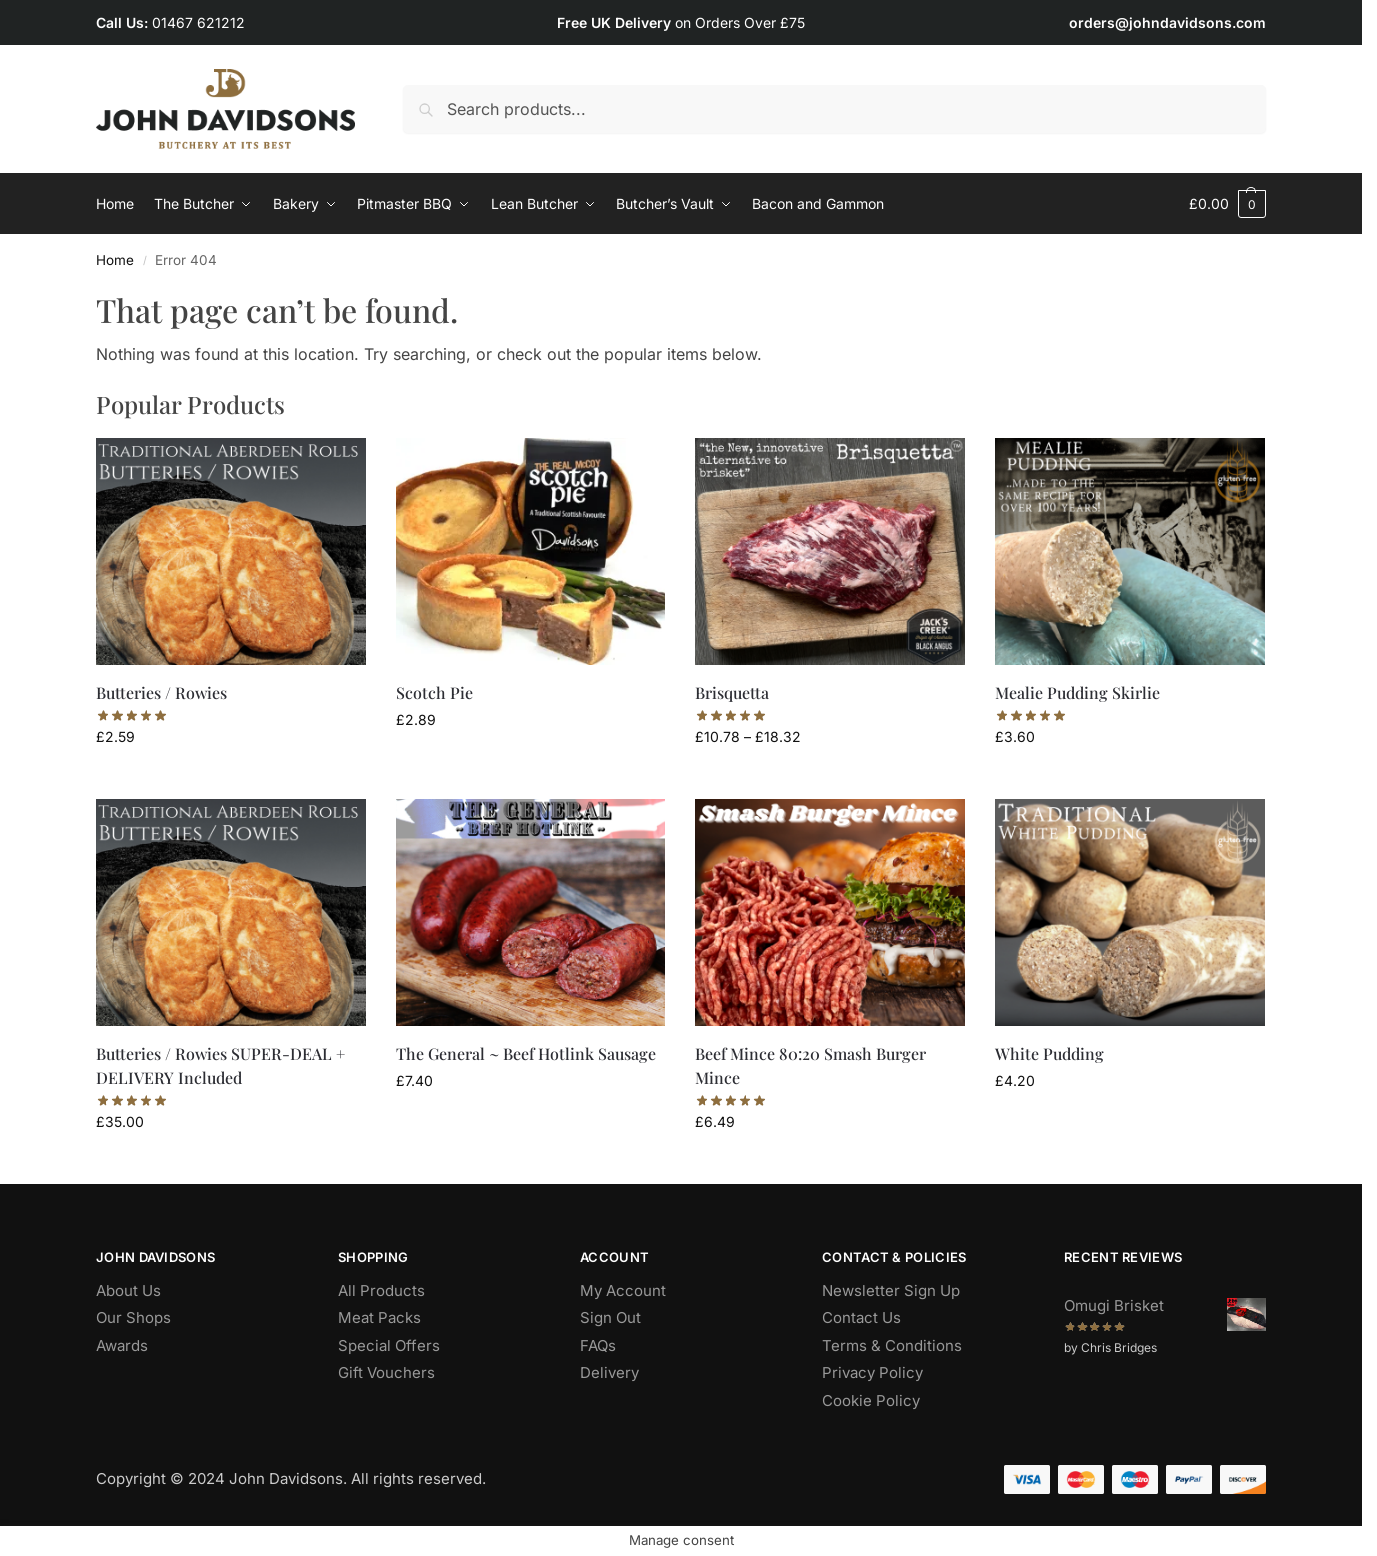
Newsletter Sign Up (891, 1290)
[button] (1227, 204)
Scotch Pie (434, 692)
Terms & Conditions (892, 1345)
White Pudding (1049, 1053)
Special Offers (389, 1345)
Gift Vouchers (386, 1372)
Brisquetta (732, 692)
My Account (623, 1290)
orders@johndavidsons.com (1167, 22)
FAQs (598, 1345)
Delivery (609, 1372)
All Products (381, 1290)
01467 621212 (198, 22)
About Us (128, 1290)
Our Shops (133, 1317)
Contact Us (861, 1317)
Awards (122, 1345)
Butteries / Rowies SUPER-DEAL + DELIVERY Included (220, 1065)
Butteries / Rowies (161, 692)
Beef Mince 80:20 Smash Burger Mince (810, 1065)
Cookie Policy (871, 1400)
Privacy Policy (872, 1372)
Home (115, 260)
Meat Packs (379, 1317)
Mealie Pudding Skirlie (1077, 692)
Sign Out (610, 1317)
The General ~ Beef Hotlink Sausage (526, 1053)
